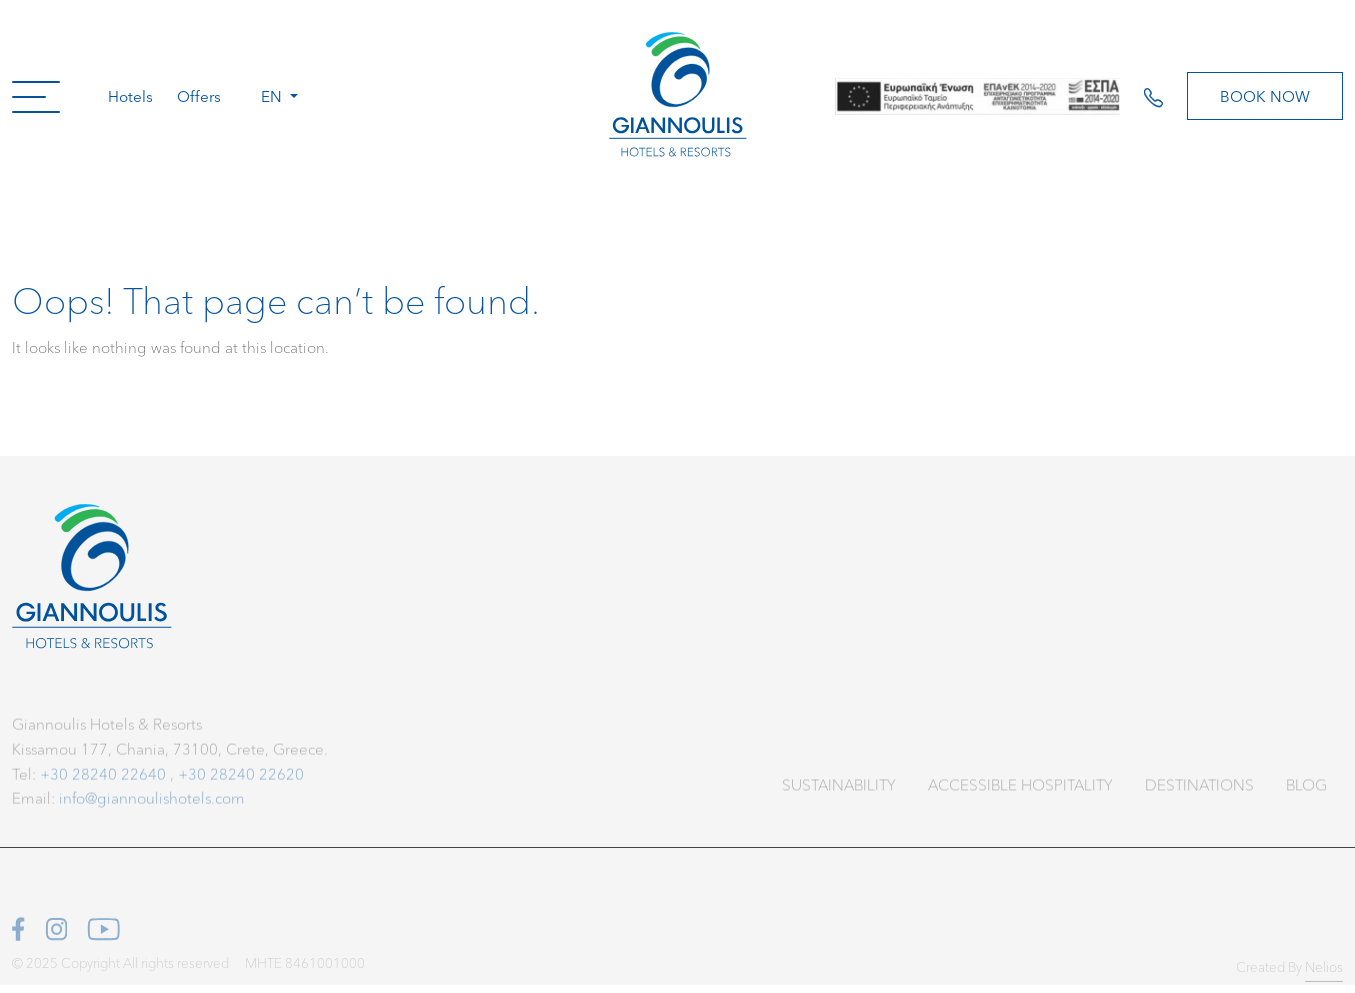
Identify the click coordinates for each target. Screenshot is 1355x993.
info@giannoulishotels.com (152, 802)
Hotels (130, 95)
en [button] (273, 95)
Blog (1306, 790)
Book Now (1265, 95)
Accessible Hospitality (1020, 790)
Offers (199, 95)
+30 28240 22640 (103, 777)
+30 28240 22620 (241, 777)
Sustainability (839, 790)
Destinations (1199, 790)
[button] (36, 96)
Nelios (1324, 973)
